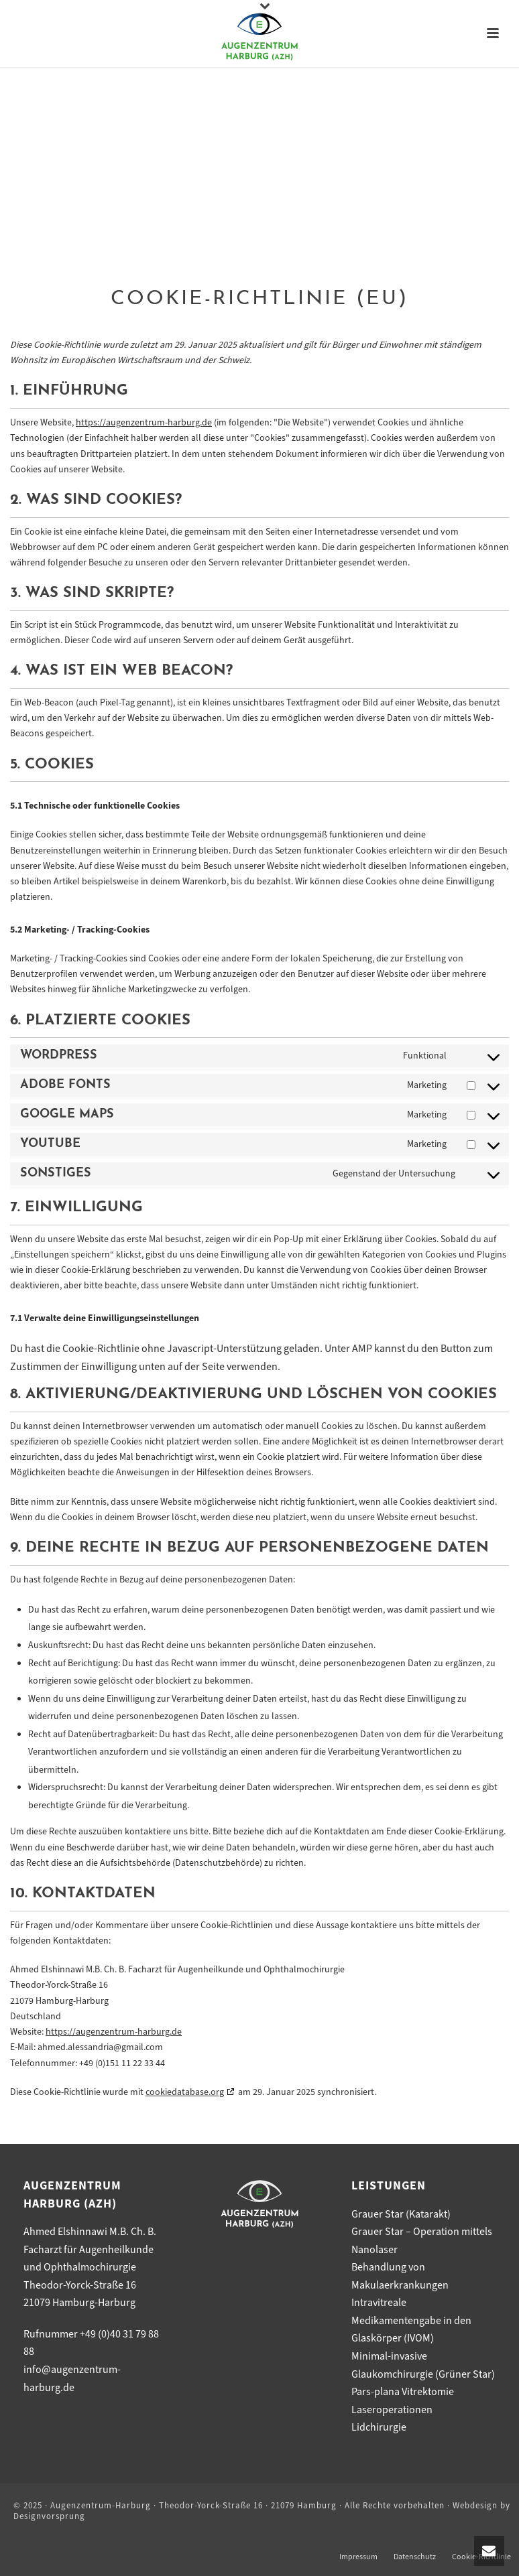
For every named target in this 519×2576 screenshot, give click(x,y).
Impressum (358, 2557)
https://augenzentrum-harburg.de (144, 422)
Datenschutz (415, 2557)
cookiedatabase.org (185, 2092)
